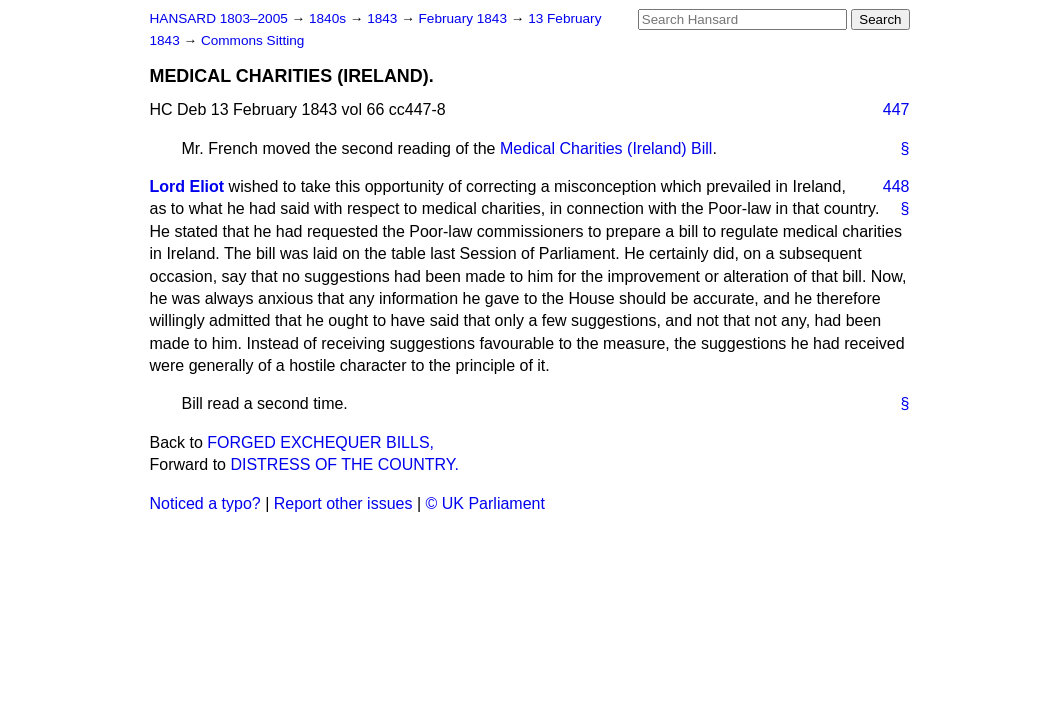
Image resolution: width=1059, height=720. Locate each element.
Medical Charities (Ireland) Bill (606, 148)
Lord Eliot (187, 186)
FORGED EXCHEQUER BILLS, (320, 442)
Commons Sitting (253, 40)
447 (896, 109)
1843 (384, 18)
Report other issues (343, 503)
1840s (329, 18)
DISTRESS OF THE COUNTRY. (344, 464)
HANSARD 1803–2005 (219, 18)
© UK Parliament (485, 503)
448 (896, 186)
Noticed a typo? (205, 503)
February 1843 (465, 18)
